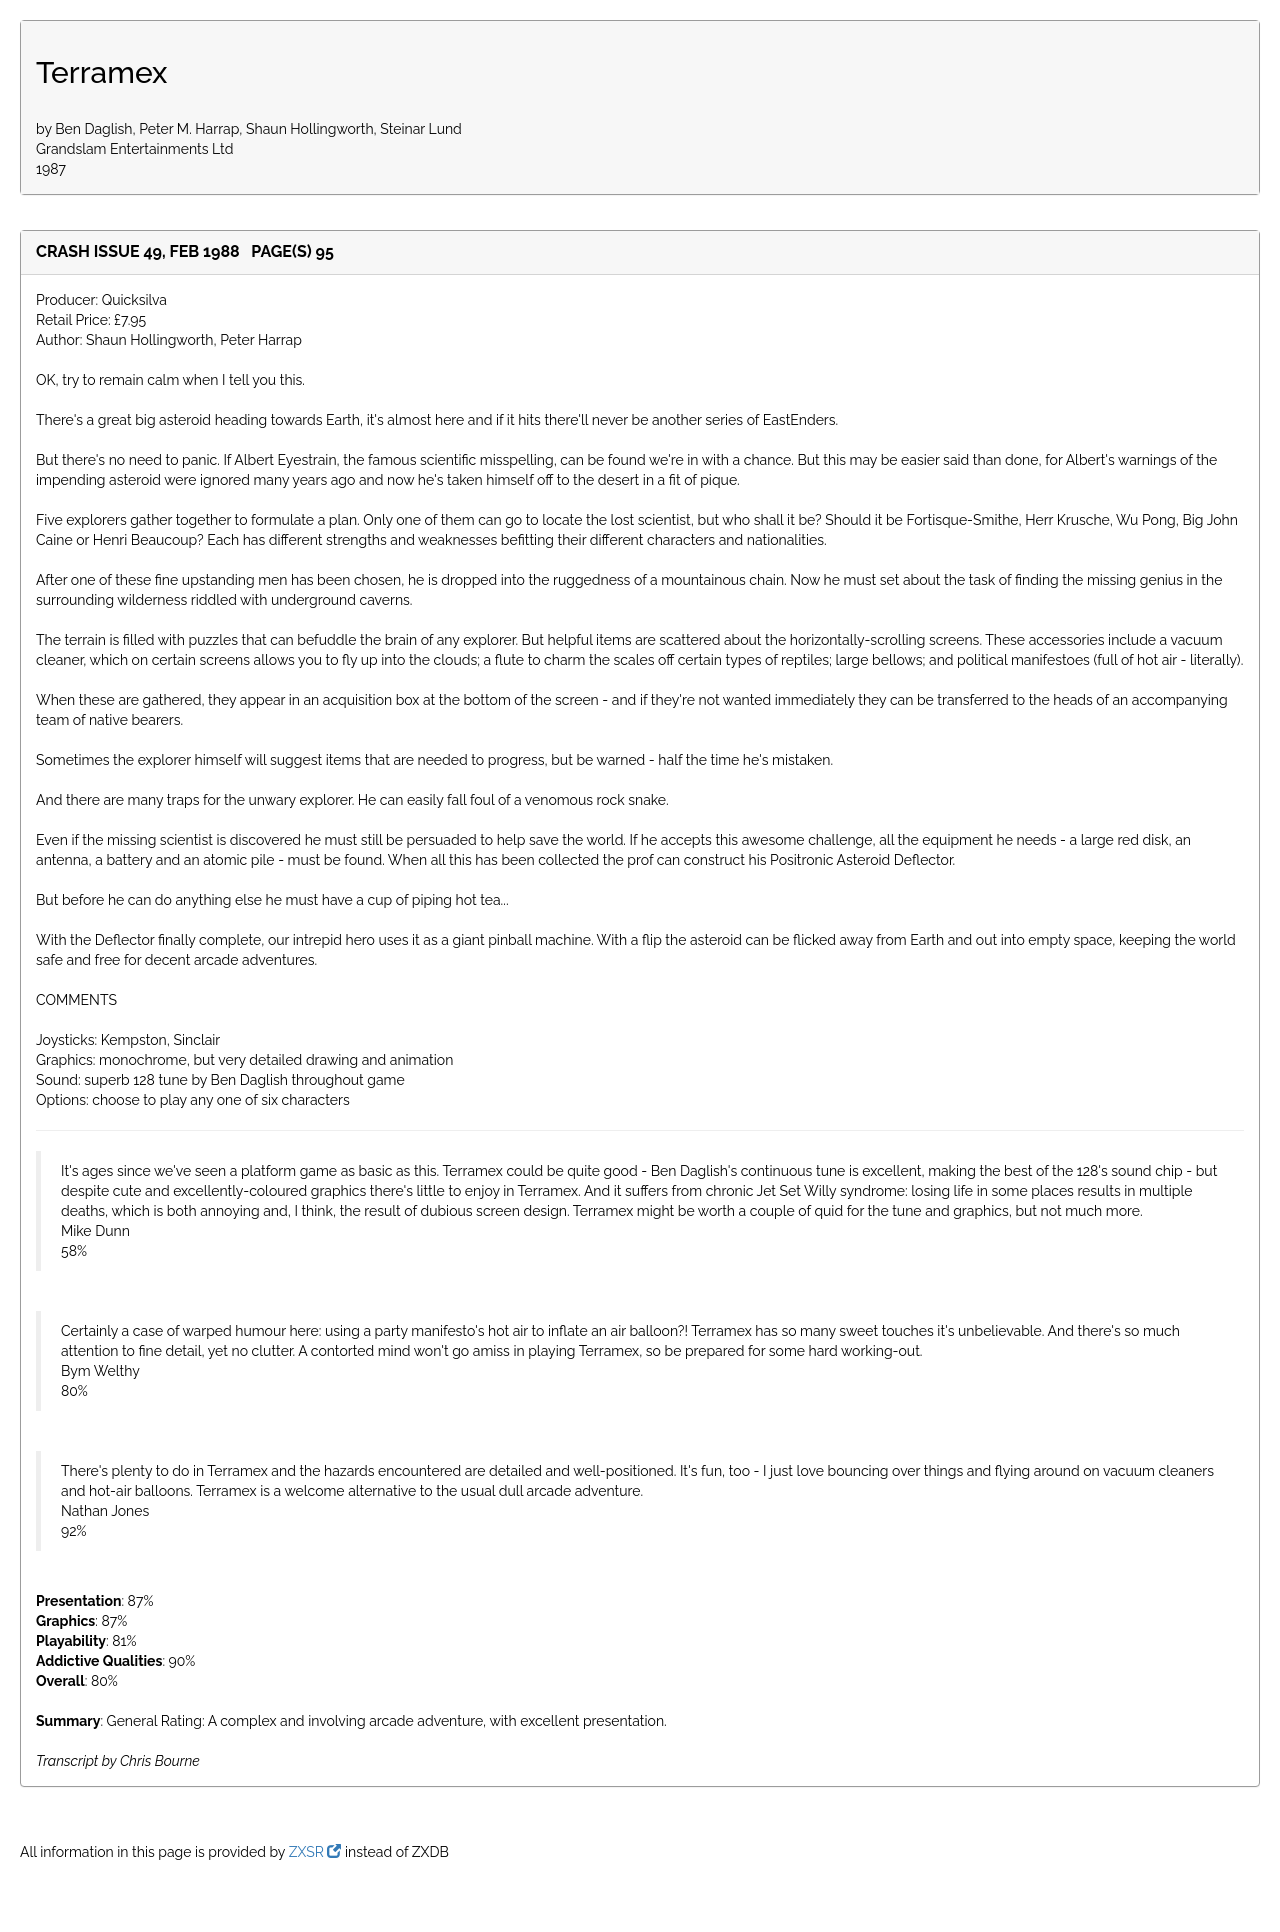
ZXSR (315, 1852)
